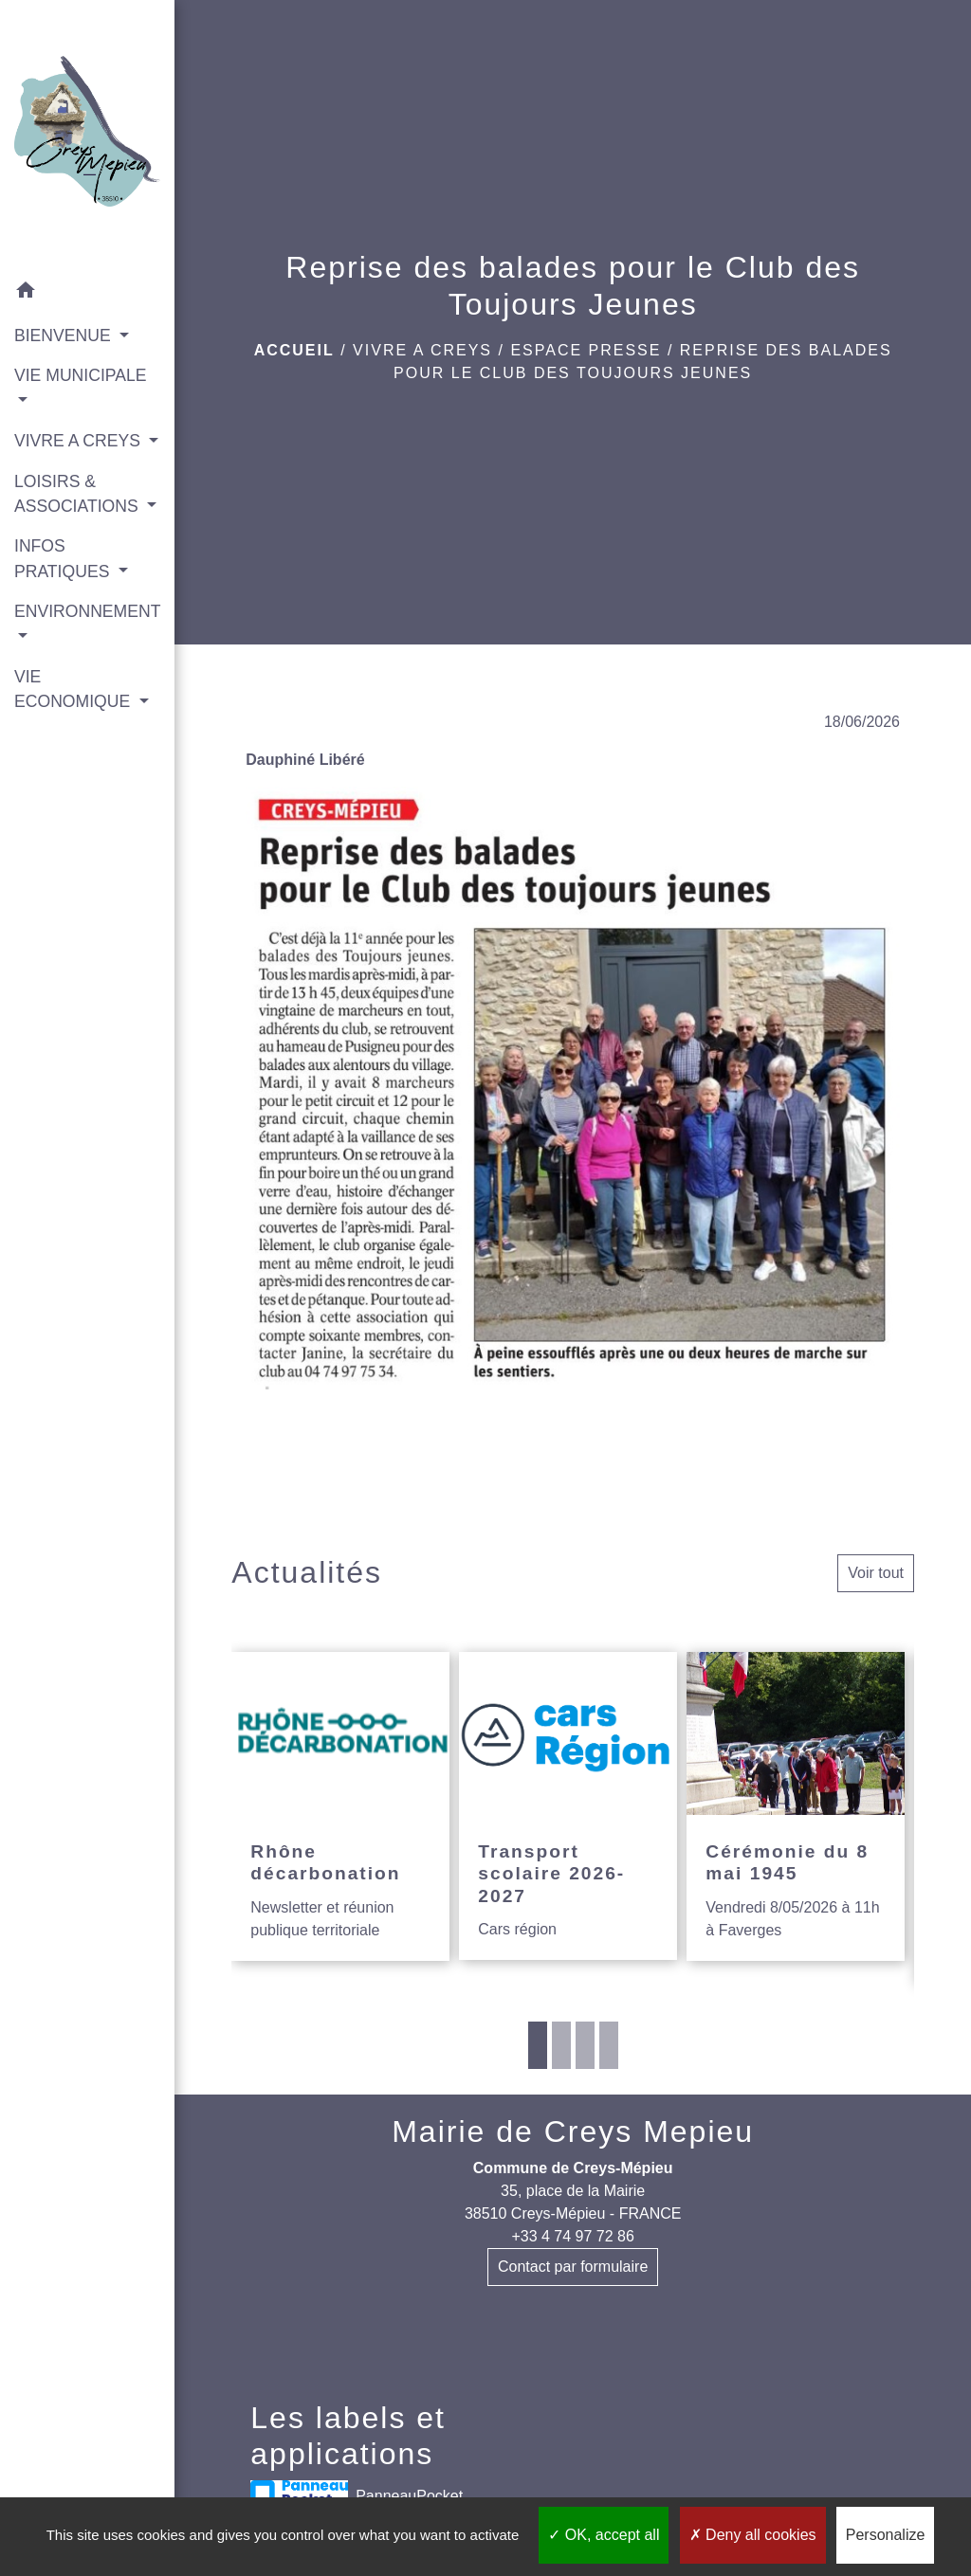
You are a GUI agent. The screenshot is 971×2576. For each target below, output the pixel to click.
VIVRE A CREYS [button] (79, 440)
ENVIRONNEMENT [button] (87, 611)
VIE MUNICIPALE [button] (80, 375)
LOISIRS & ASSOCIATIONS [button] (78, 494)
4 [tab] (608, 2045)
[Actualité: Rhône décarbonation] (340, 1806)
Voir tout (876, 1573)
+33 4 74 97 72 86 (572, 2236)
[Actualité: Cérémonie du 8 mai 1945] (796, 1806)
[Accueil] (87, 135)
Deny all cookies (752, 2535)
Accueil (294, 350)
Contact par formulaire (573, 2267)
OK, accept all (603, 2535)
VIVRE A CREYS (422, 350)
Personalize (885, 2535)
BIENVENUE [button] (65, 335)
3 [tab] (585, 2045)
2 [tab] (561, 2045)
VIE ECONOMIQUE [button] (74, 689)
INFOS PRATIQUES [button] (64, 558)
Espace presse (585, 350)
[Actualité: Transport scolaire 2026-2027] (568, 1806)
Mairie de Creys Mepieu (573, 2131)
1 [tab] (537, 2045)
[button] (87, 293)
